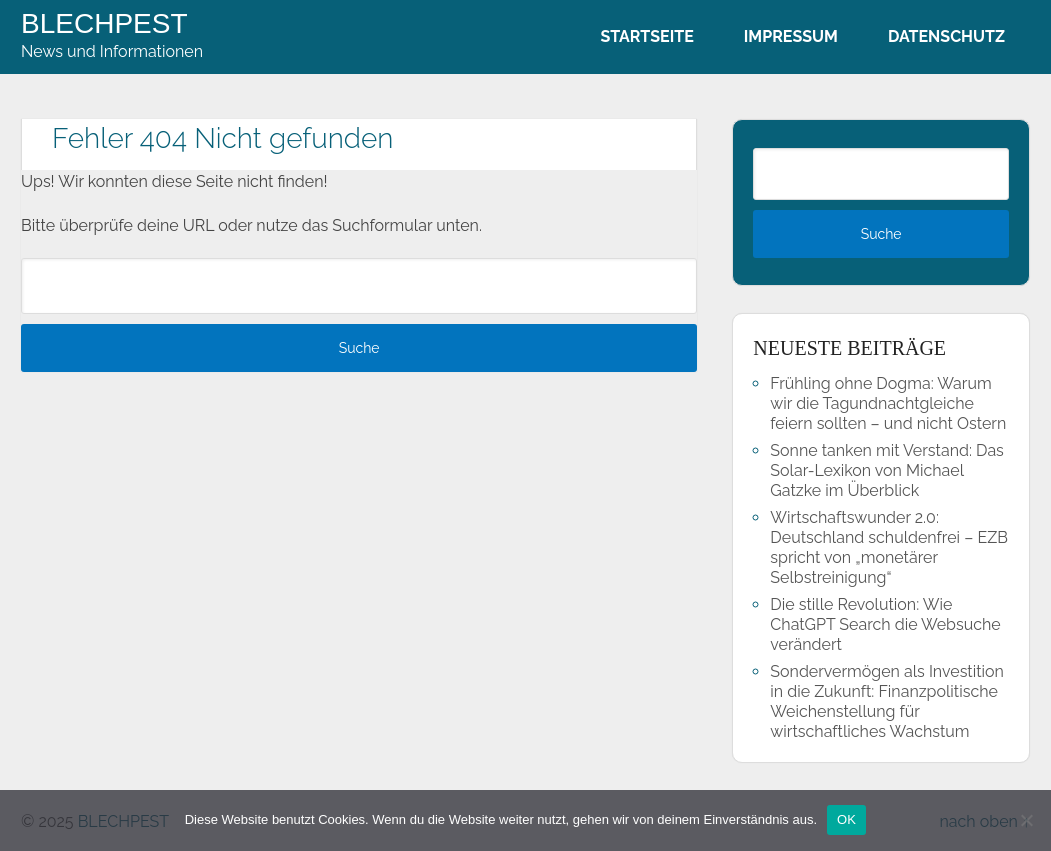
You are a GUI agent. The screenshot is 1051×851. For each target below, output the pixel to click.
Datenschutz (946, 36)
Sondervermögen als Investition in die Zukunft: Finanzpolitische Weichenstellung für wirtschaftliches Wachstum (887, 701)
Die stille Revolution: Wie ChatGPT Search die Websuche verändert (885, 624)
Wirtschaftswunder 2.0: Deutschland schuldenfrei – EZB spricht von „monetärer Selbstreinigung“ (889, 547)
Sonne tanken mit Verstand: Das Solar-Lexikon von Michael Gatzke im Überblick (887, 470)
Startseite (646, 36)
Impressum (791, 36)
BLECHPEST (104, 24)
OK (846, 819)
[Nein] (1026, 820)
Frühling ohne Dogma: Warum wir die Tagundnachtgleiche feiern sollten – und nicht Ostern (888, 403)
